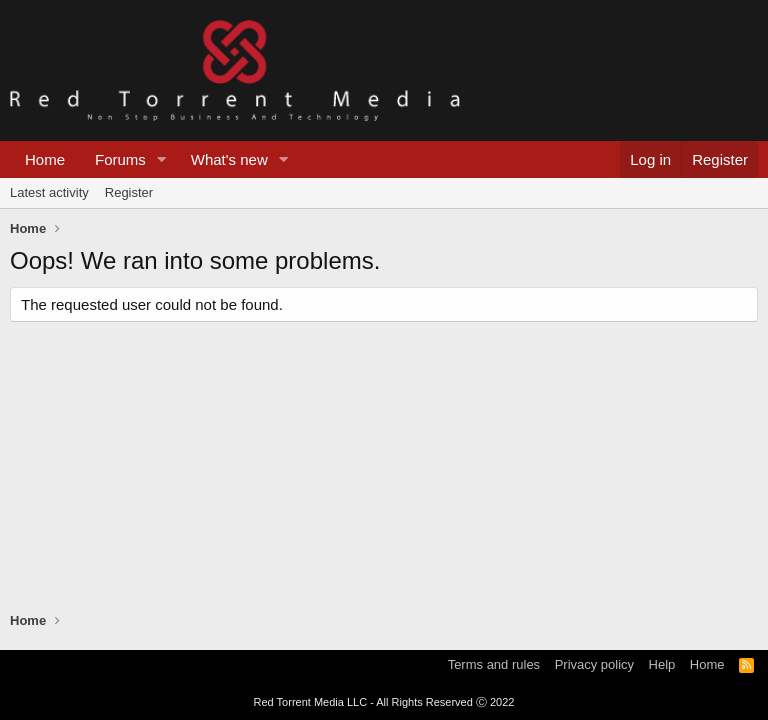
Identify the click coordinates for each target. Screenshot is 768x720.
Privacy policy (594, 664)
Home (45, 159)
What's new (229, 159)
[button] (162, 159)
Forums (120, 159)
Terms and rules (494, 664)
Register (129, 192)
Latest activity (49, 192)
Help (662, 664)
